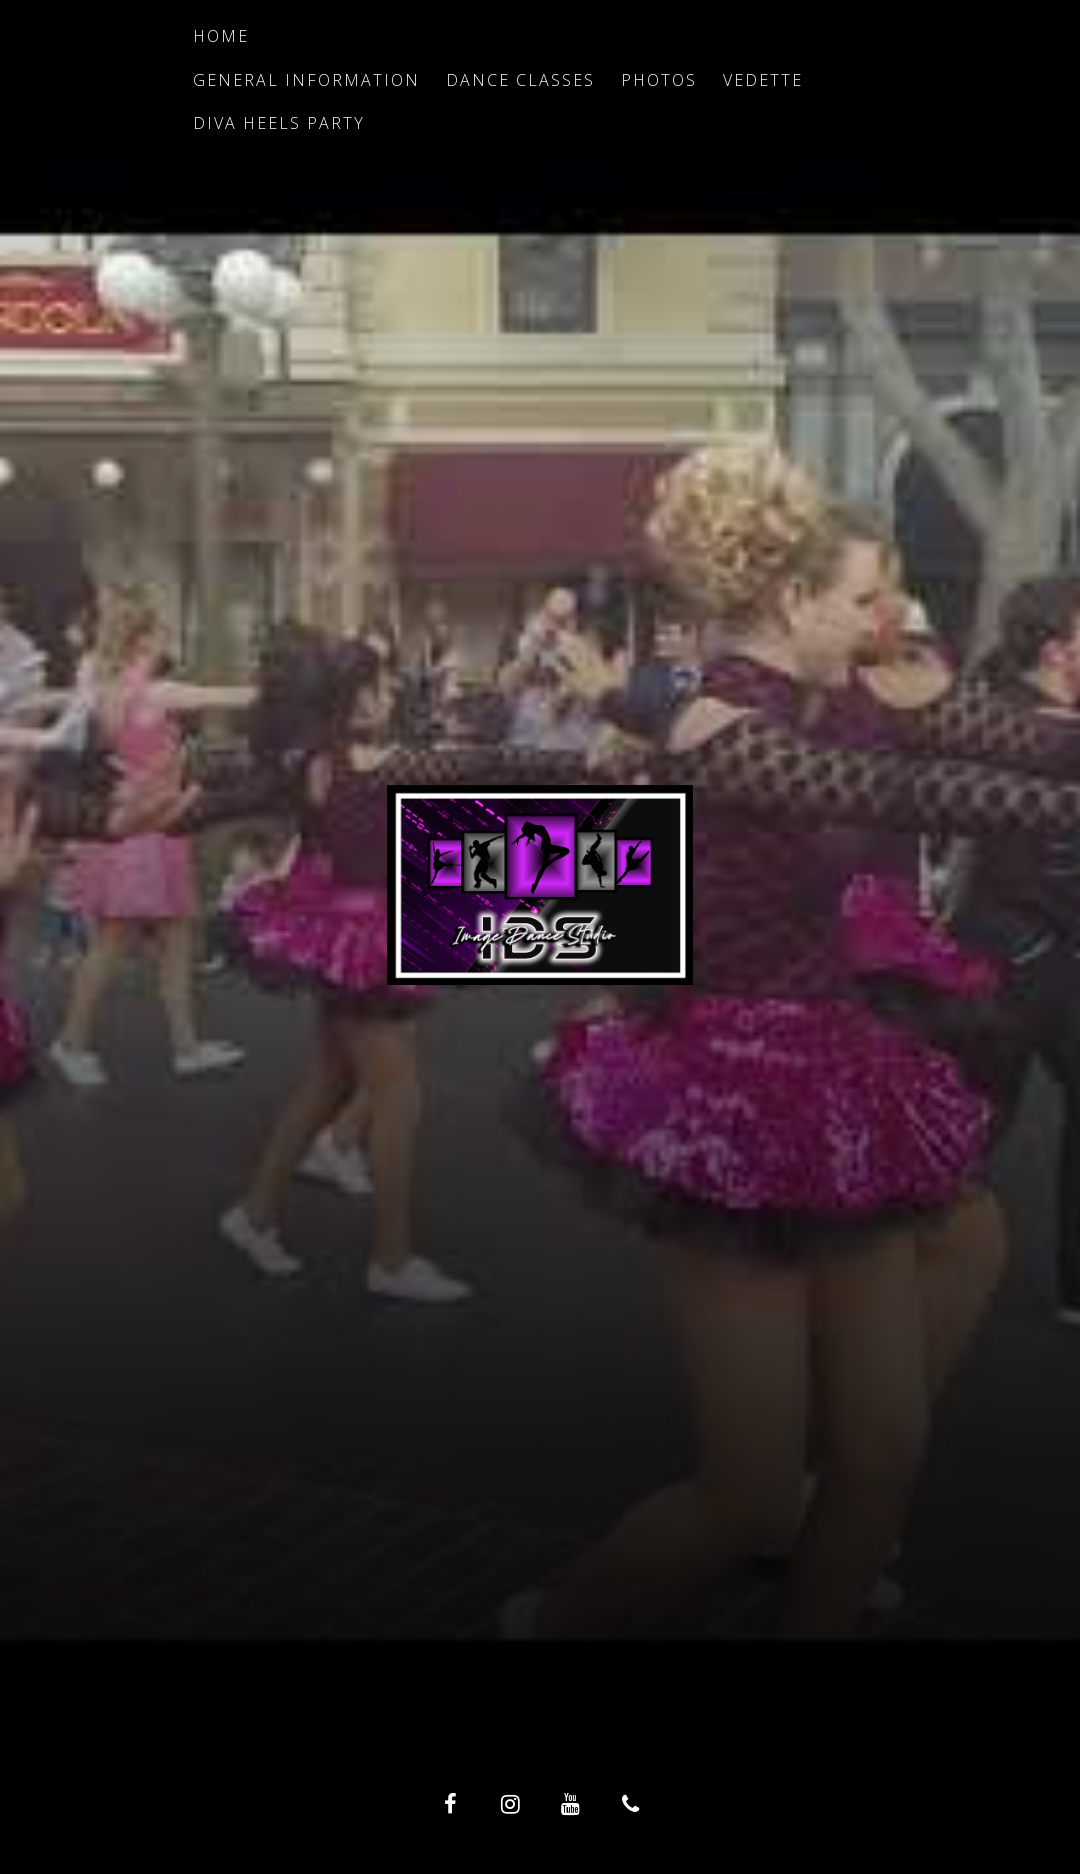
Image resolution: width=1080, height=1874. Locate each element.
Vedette (763, 80)
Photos (659, 80)
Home (221, 36)
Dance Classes (520, 80)
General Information (306, 80)
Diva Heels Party (279, 123)
